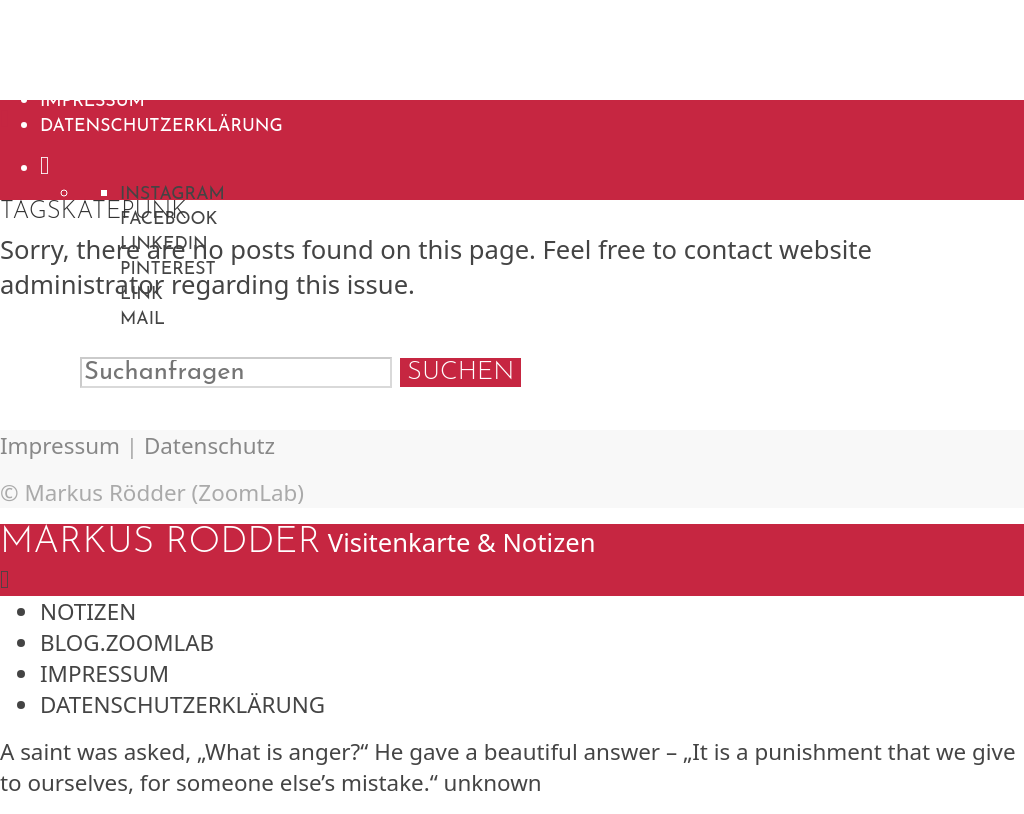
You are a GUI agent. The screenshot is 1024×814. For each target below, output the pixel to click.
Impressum (92, 101)
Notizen (82, 51)
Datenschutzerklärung (161, 126)
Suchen (460, 372)
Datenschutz (209, 445)
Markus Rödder (160, 18)
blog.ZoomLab (113, 76)
